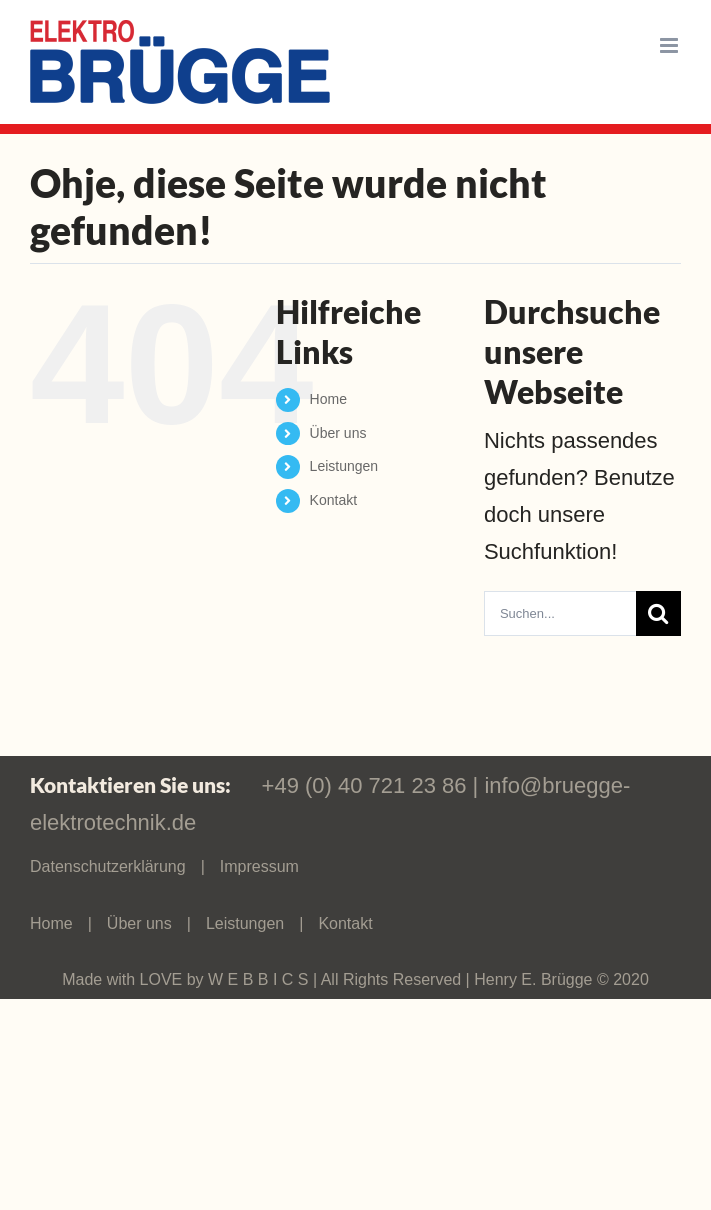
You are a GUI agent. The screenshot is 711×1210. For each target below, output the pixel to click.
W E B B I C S (260, 979)
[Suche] (658, 613)
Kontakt (333, 500)
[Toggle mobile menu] (670, 45)
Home (328, 399)
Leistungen (344, 466)
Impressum (259, 866)
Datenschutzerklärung (108, 866)
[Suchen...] (560, 613)
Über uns (338, 433)
